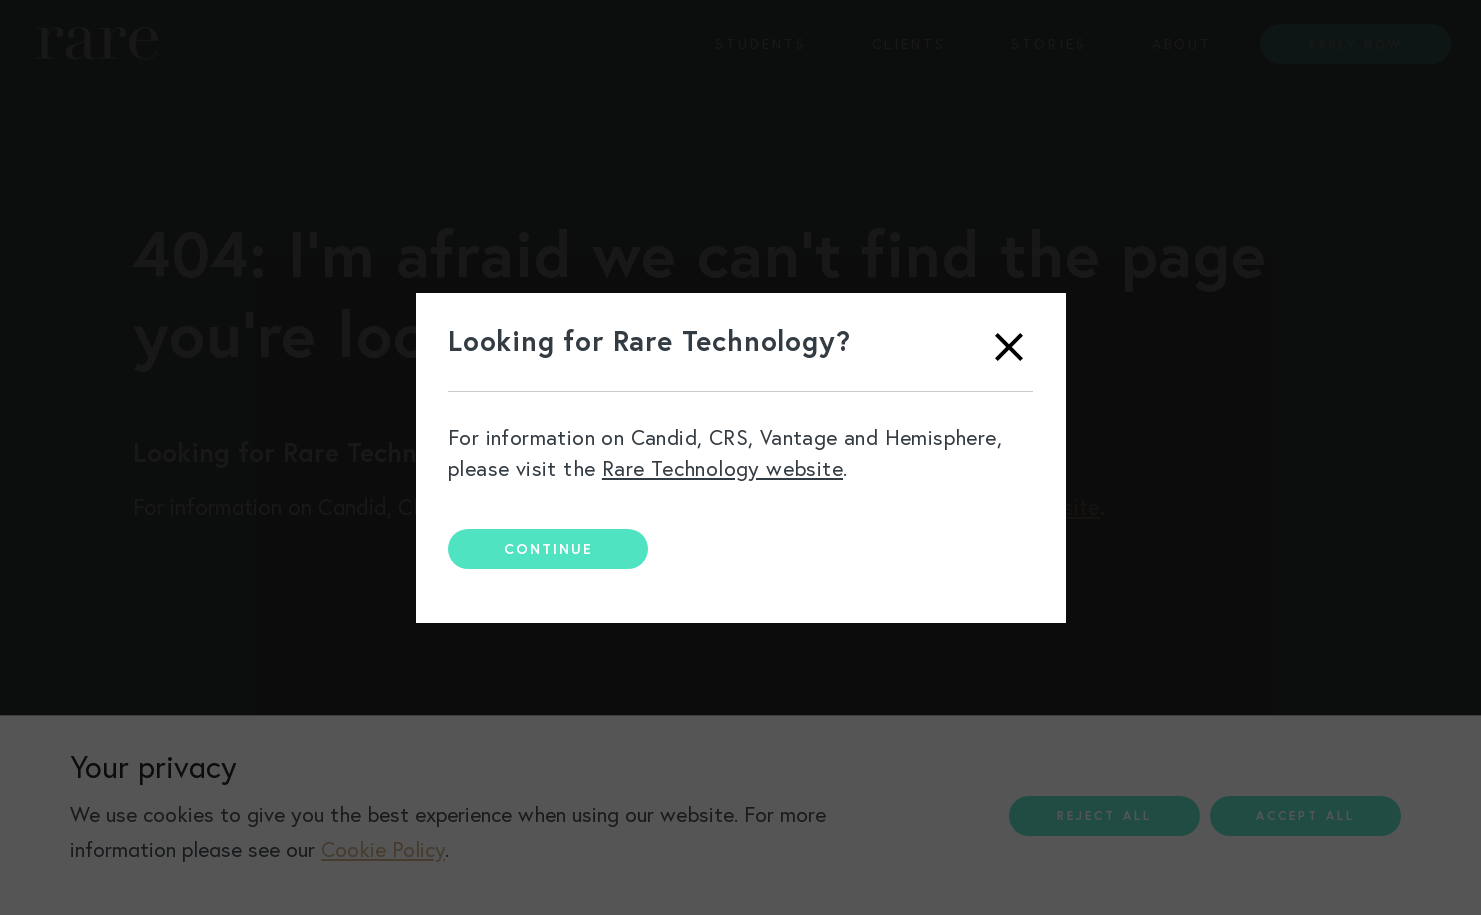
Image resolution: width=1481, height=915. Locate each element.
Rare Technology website (722, 468)
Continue (548, 549)
